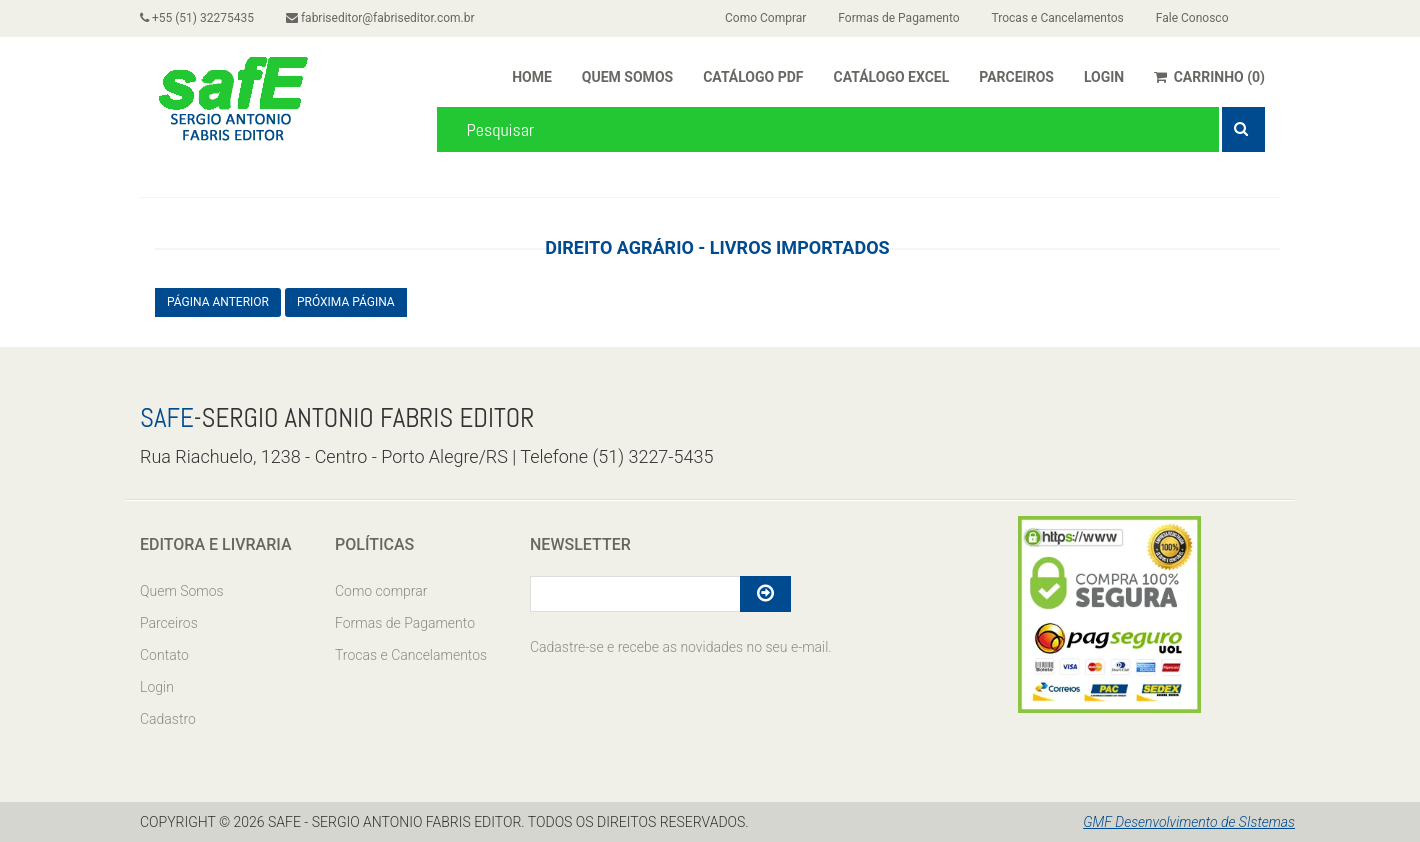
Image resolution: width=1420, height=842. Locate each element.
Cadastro (168, 719)
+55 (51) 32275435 (197, 18)
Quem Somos (182, 591)
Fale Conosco (1192, 18)
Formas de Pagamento (898, 18)
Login (157, 687)
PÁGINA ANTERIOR (218, 302)
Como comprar (381, 591)
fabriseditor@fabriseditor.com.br (380, 18)
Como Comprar (765, 18)
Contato (164, 655)
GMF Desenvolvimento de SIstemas (1189, 822)
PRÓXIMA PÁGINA (346, 302)
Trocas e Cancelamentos (1058, 18)
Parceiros (169, 623)
